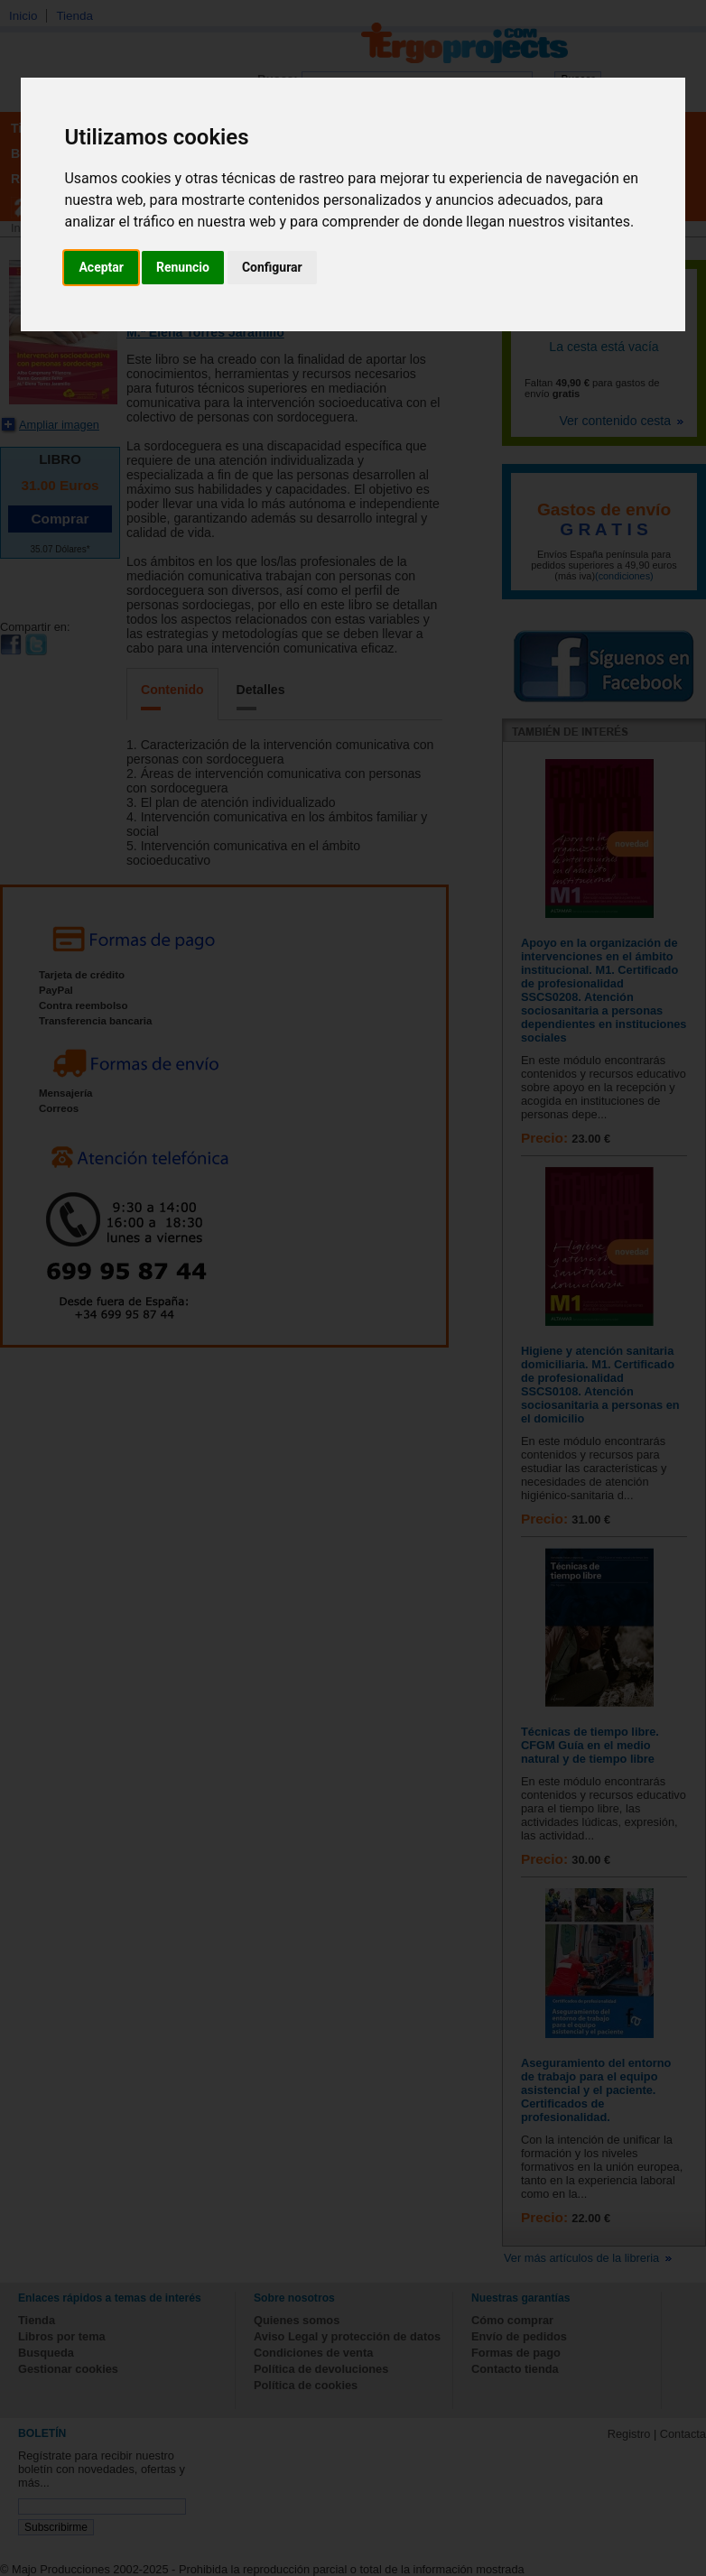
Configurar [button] (272, 267)
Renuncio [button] (182, 267)
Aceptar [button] (101, 267)
